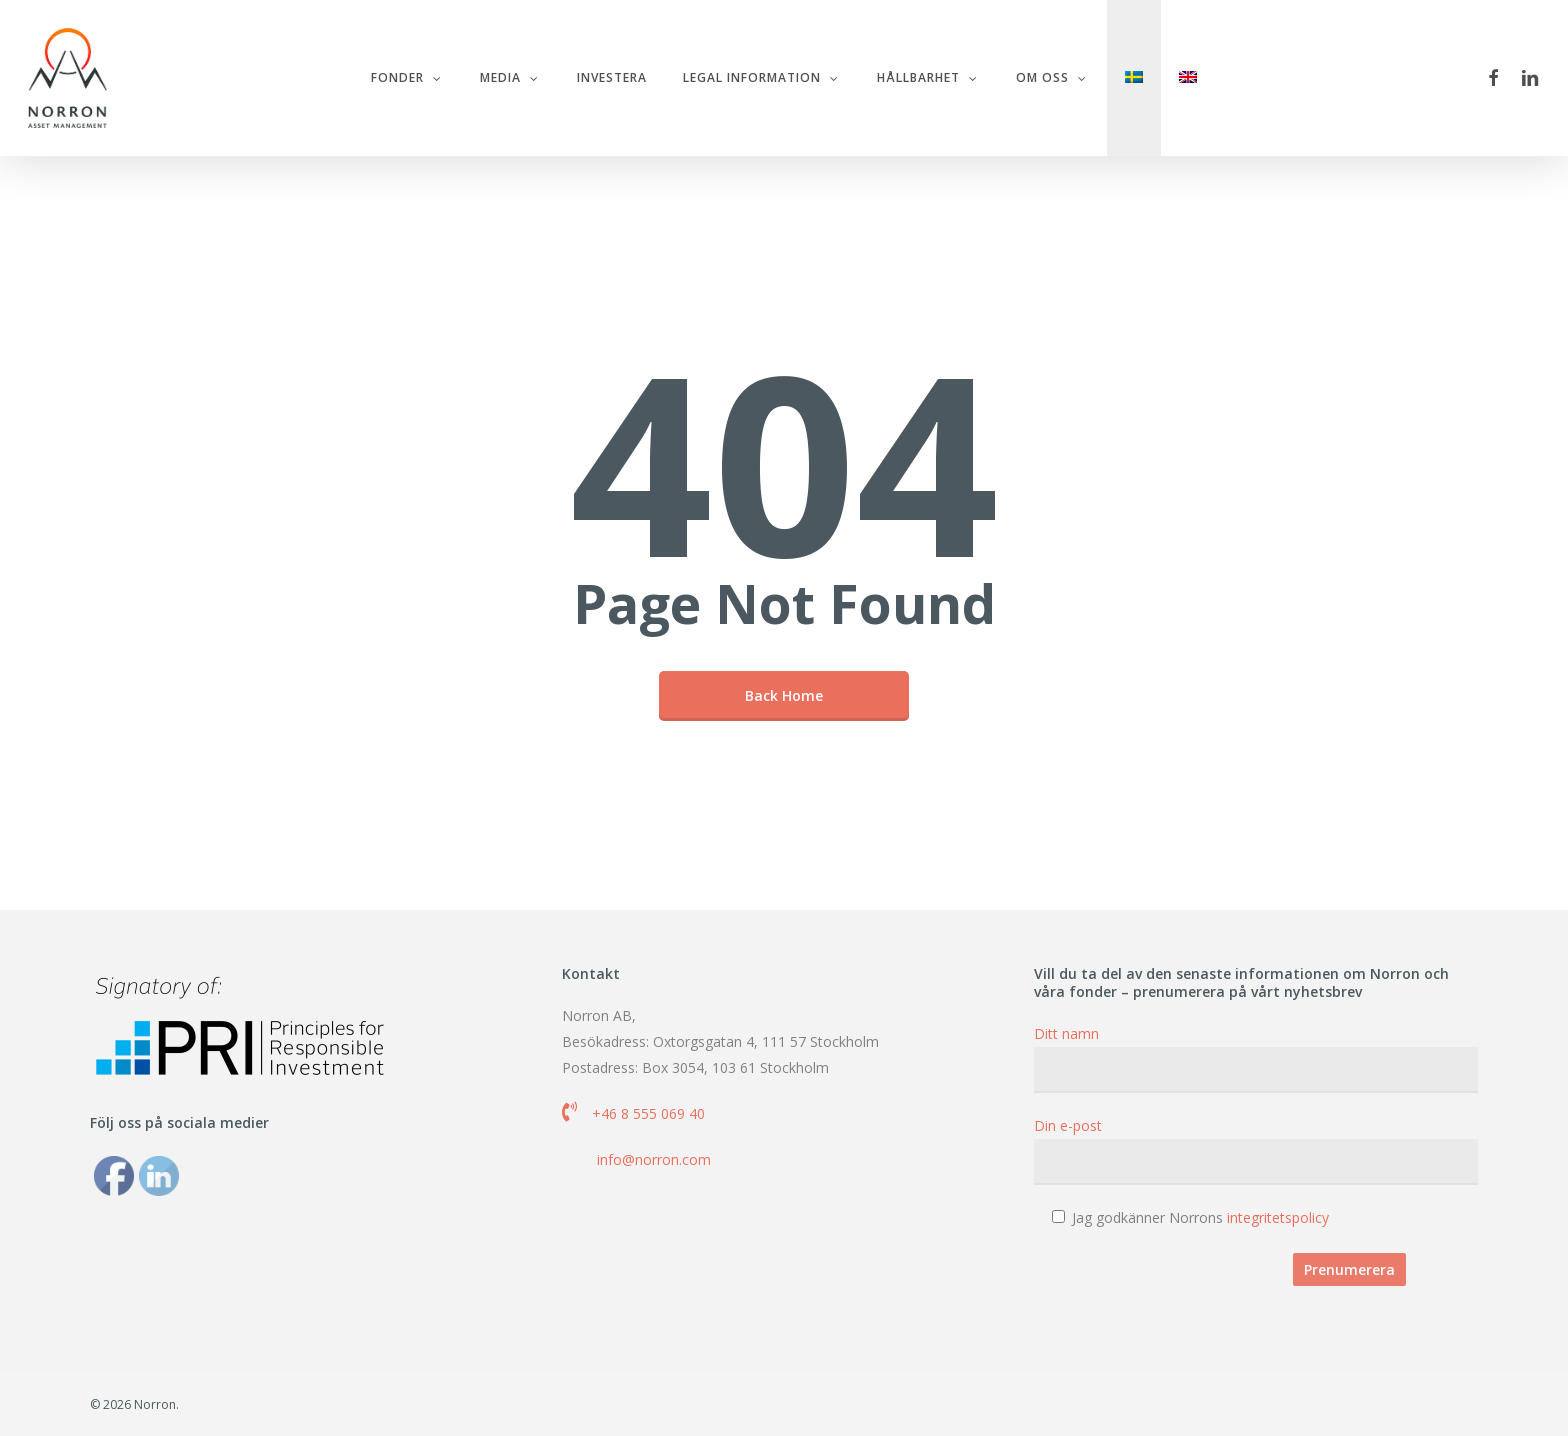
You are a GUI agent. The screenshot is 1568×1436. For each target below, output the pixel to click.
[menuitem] (1134, 78)
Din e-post (1256, 1150)
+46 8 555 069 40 (648, 1113)
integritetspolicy (1278, 1217)
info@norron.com (654, 1159)
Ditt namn (1256, 1058)
